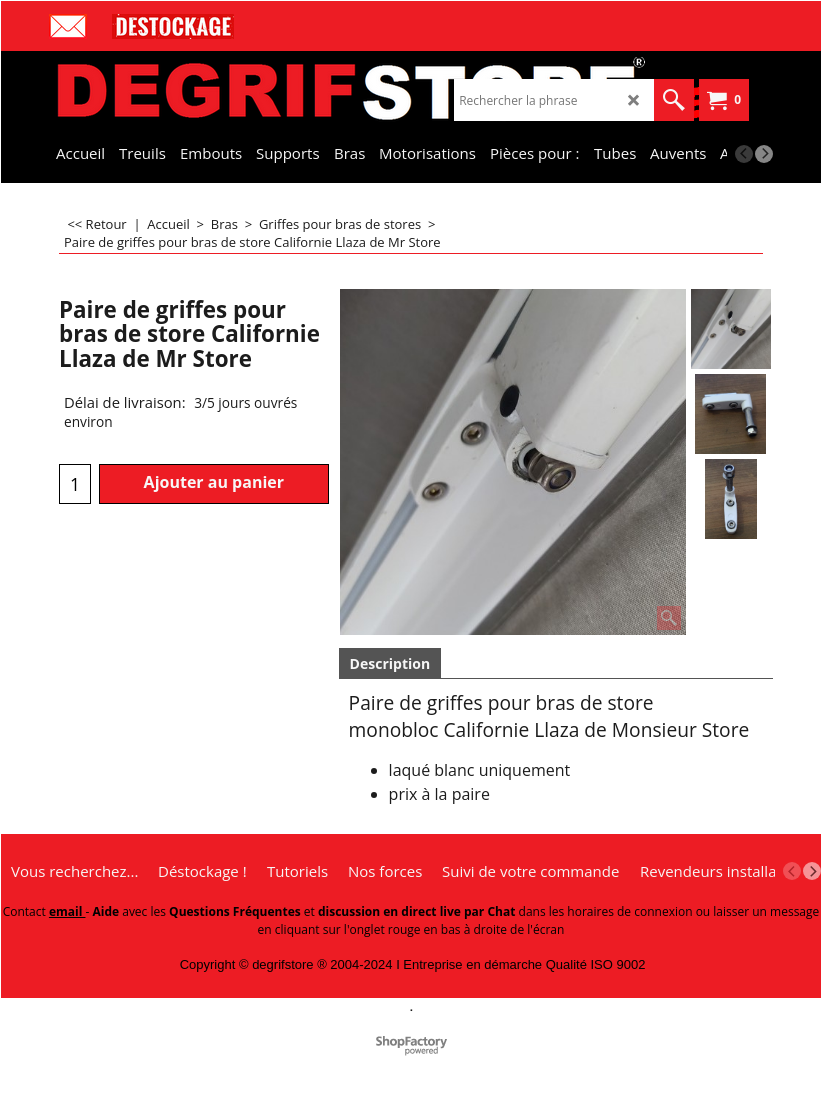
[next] (764, 154)
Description (390, 663)
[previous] (744, 154)
